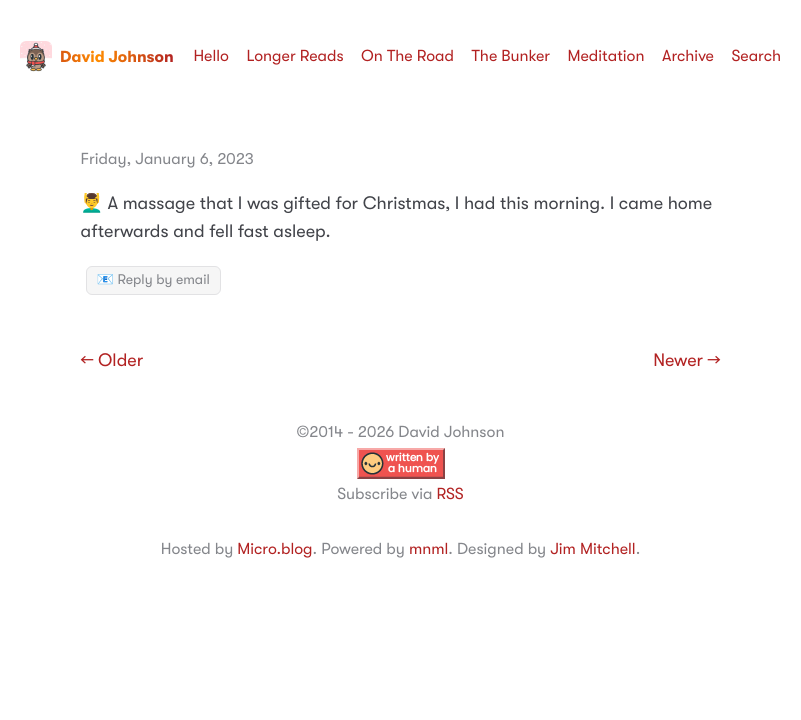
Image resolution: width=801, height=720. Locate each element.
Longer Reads (294, 56)
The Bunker (510, 56)
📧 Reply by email (153, 280)
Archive (688, 56)
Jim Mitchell (592, 549)
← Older (112, 361)
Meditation (606, 56)
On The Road (407, 56)
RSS (449, 494)
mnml (428, 549)
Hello (211, 56)
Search (756, 56)
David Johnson (97, 57)
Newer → (686, 361)
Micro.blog (274, 549)
